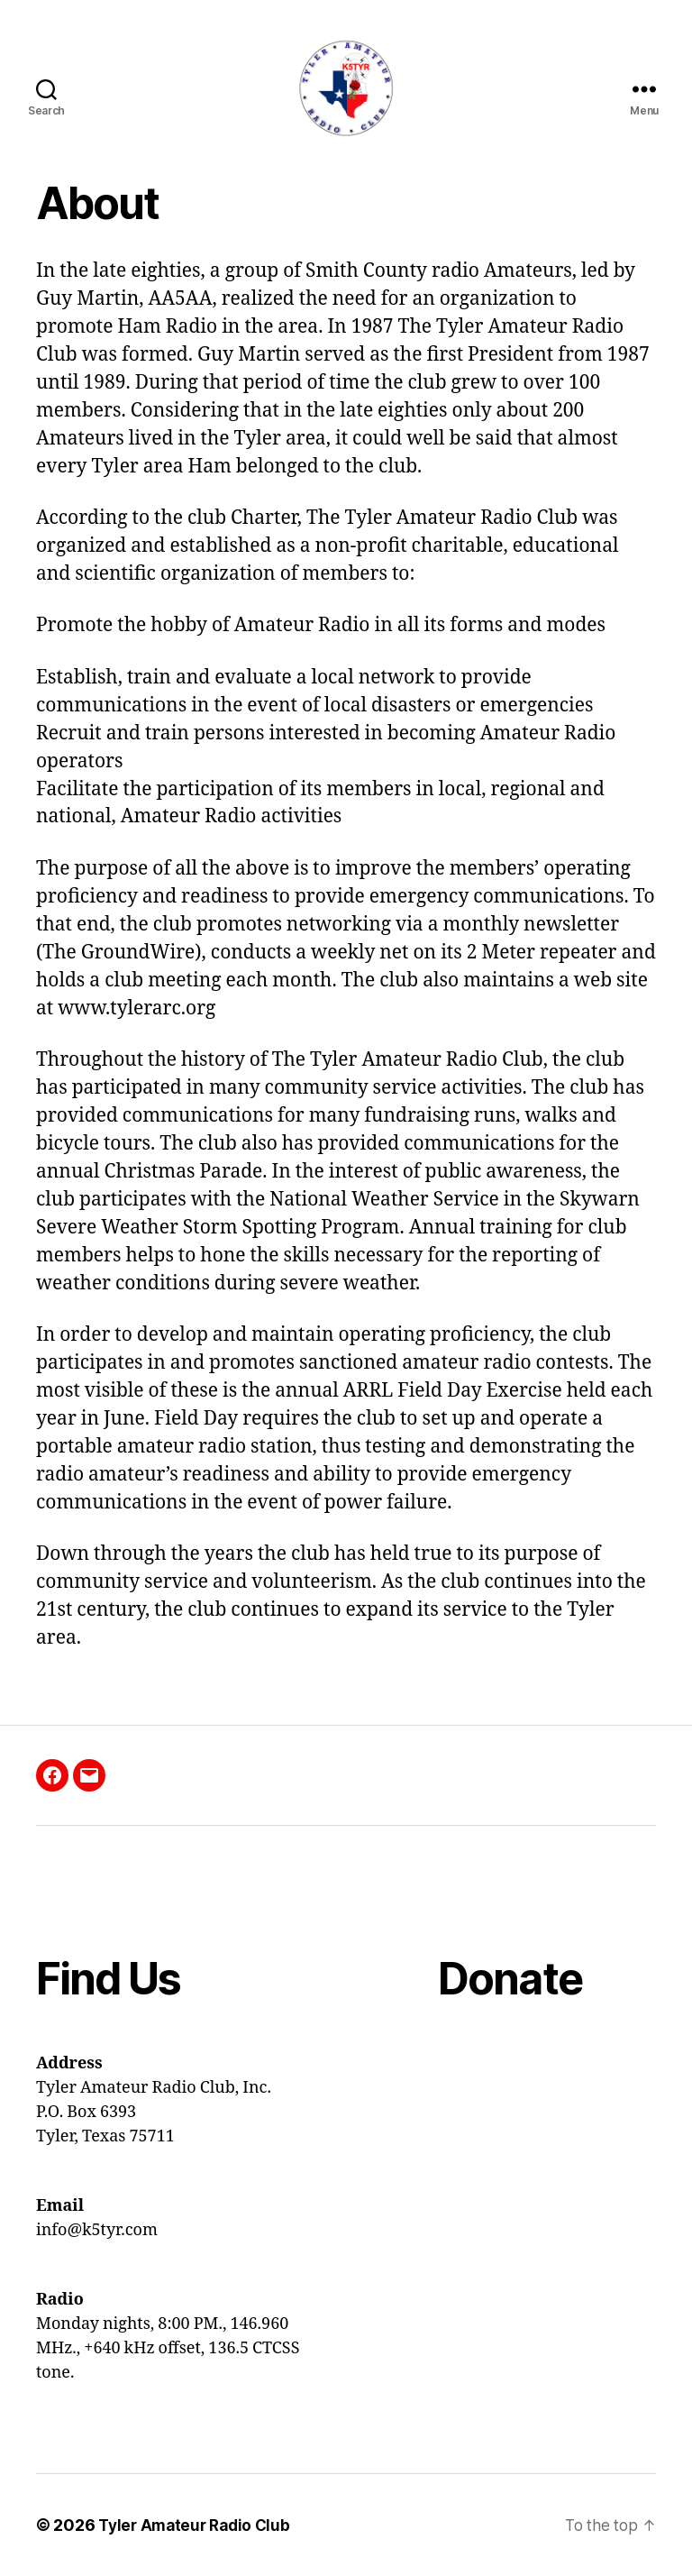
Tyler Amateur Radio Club (198, 2525)
